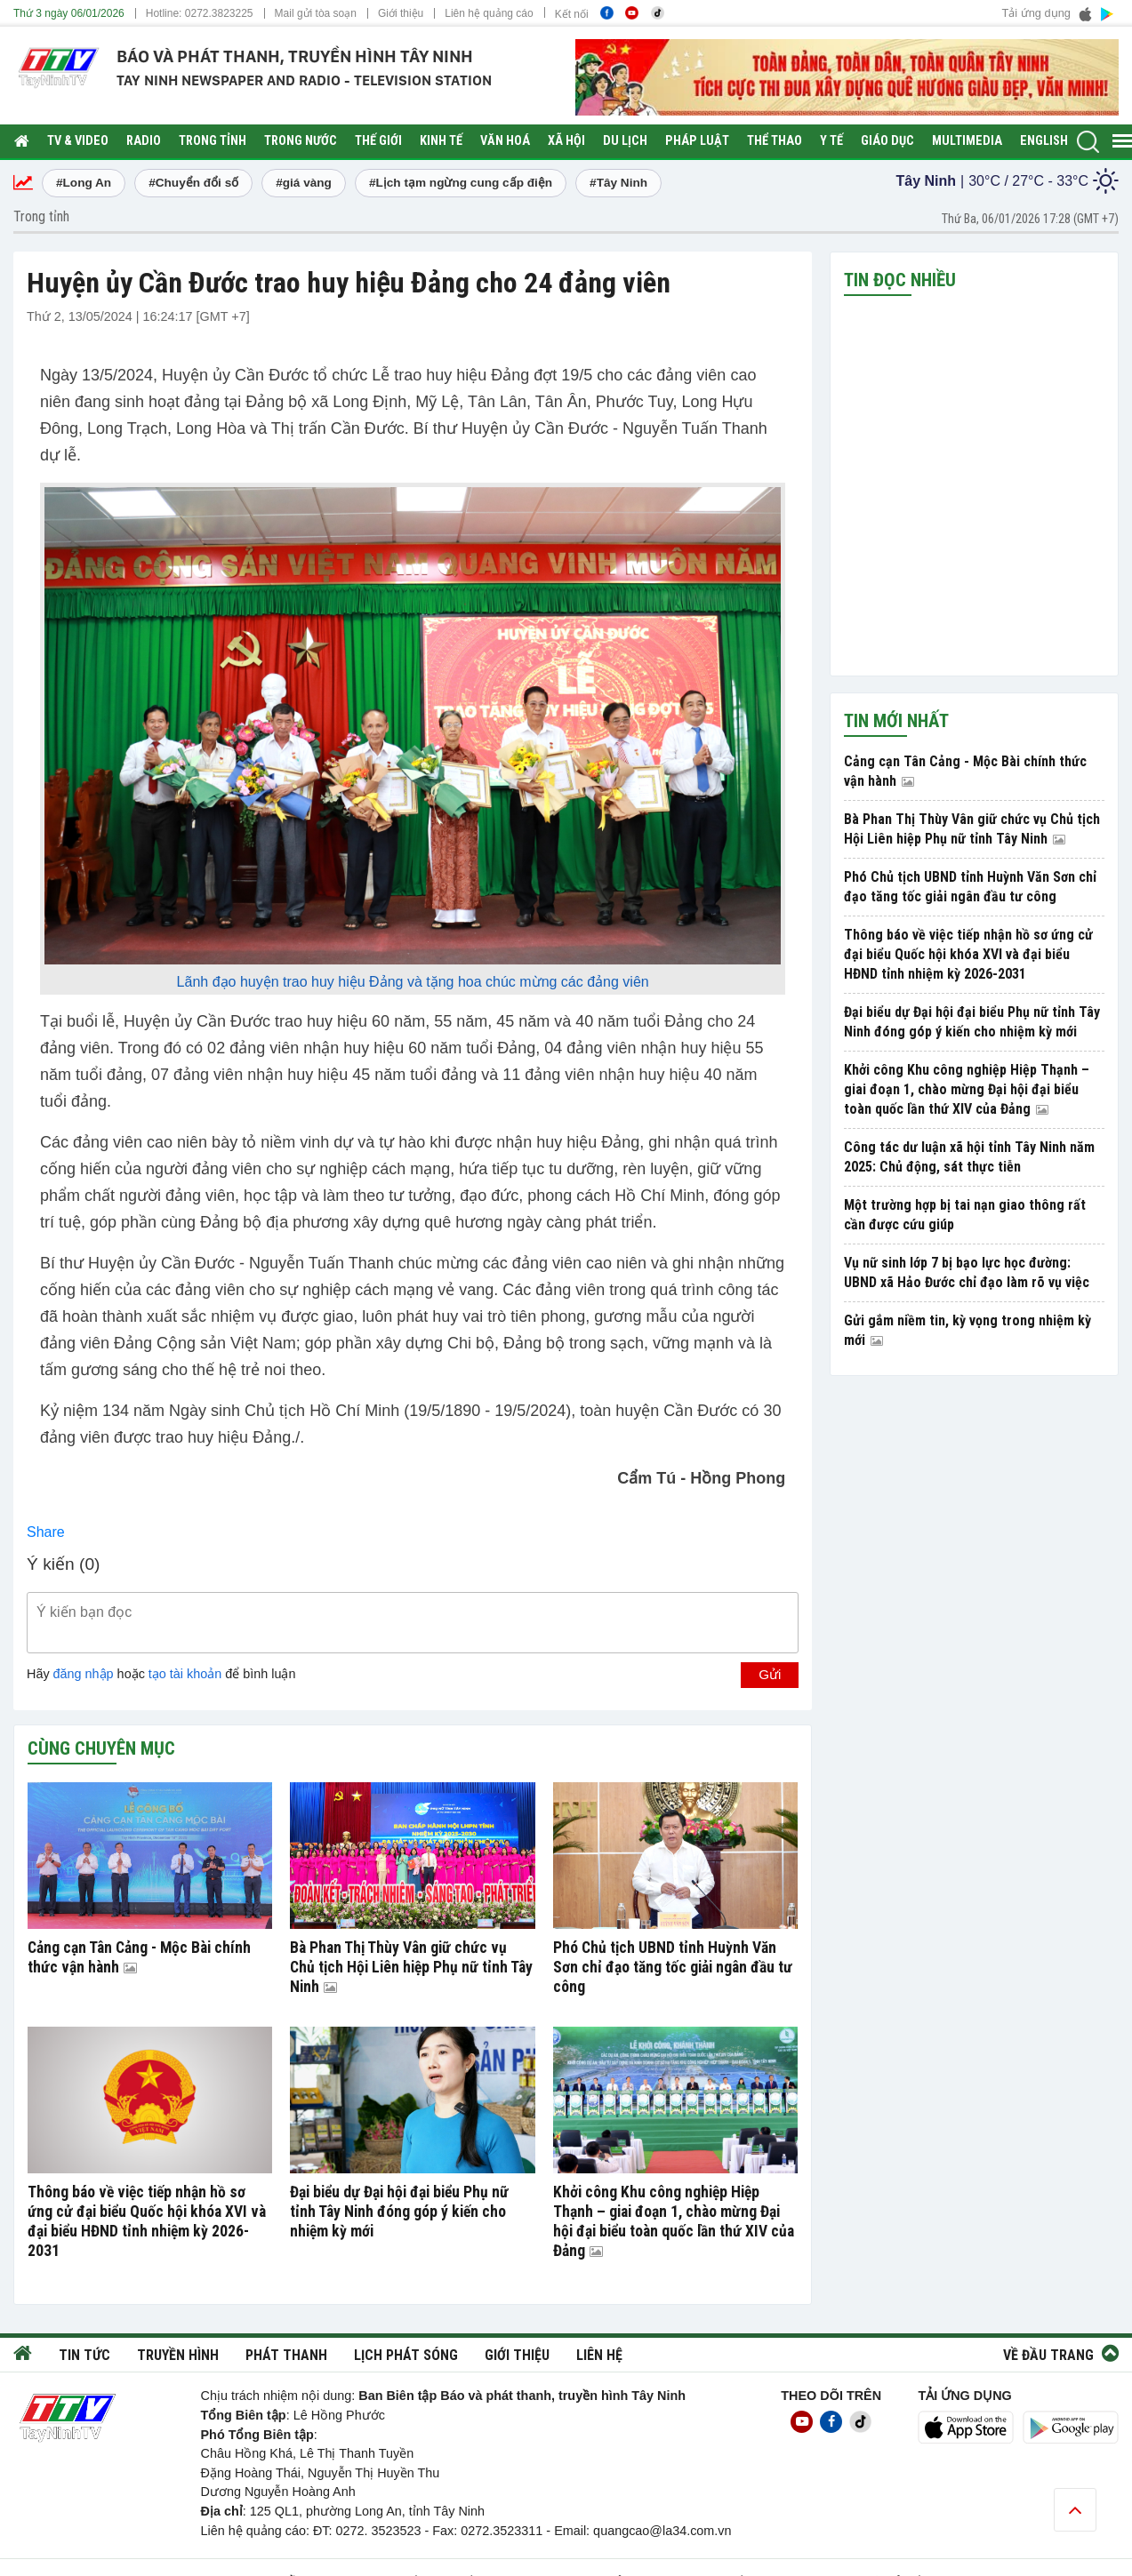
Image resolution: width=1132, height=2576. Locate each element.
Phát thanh (286, 2355)
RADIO (143, 140)
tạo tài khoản (185, 1674)
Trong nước (300, 140)
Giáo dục (887, 140)
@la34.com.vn (690, 2531)
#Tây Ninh (618, 182)
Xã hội (566, 140)
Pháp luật (697, 140)
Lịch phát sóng (406, 2355)
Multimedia (967, 140)
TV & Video (77, 140)
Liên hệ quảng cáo (489, 13)
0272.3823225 (219, 13)
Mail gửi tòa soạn (316, 13)
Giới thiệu (400, 13)
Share (46, 1532)
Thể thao (774, 140)
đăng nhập (83, 1674)
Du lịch (625, 140)
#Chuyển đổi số (193, 182)
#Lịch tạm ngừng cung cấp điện (460, 182)
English (1044, 140)
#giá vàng (304, 182)
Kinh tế (441, 140)
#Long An (83, 182)
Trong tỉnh (212, 140)
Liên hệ (599, 2355)
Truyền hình (178, 2355)
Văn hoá (505, 140)
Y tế (831, 140)
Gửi (770, 1674)
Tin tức (84, 2355)
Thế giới (378, 140)
